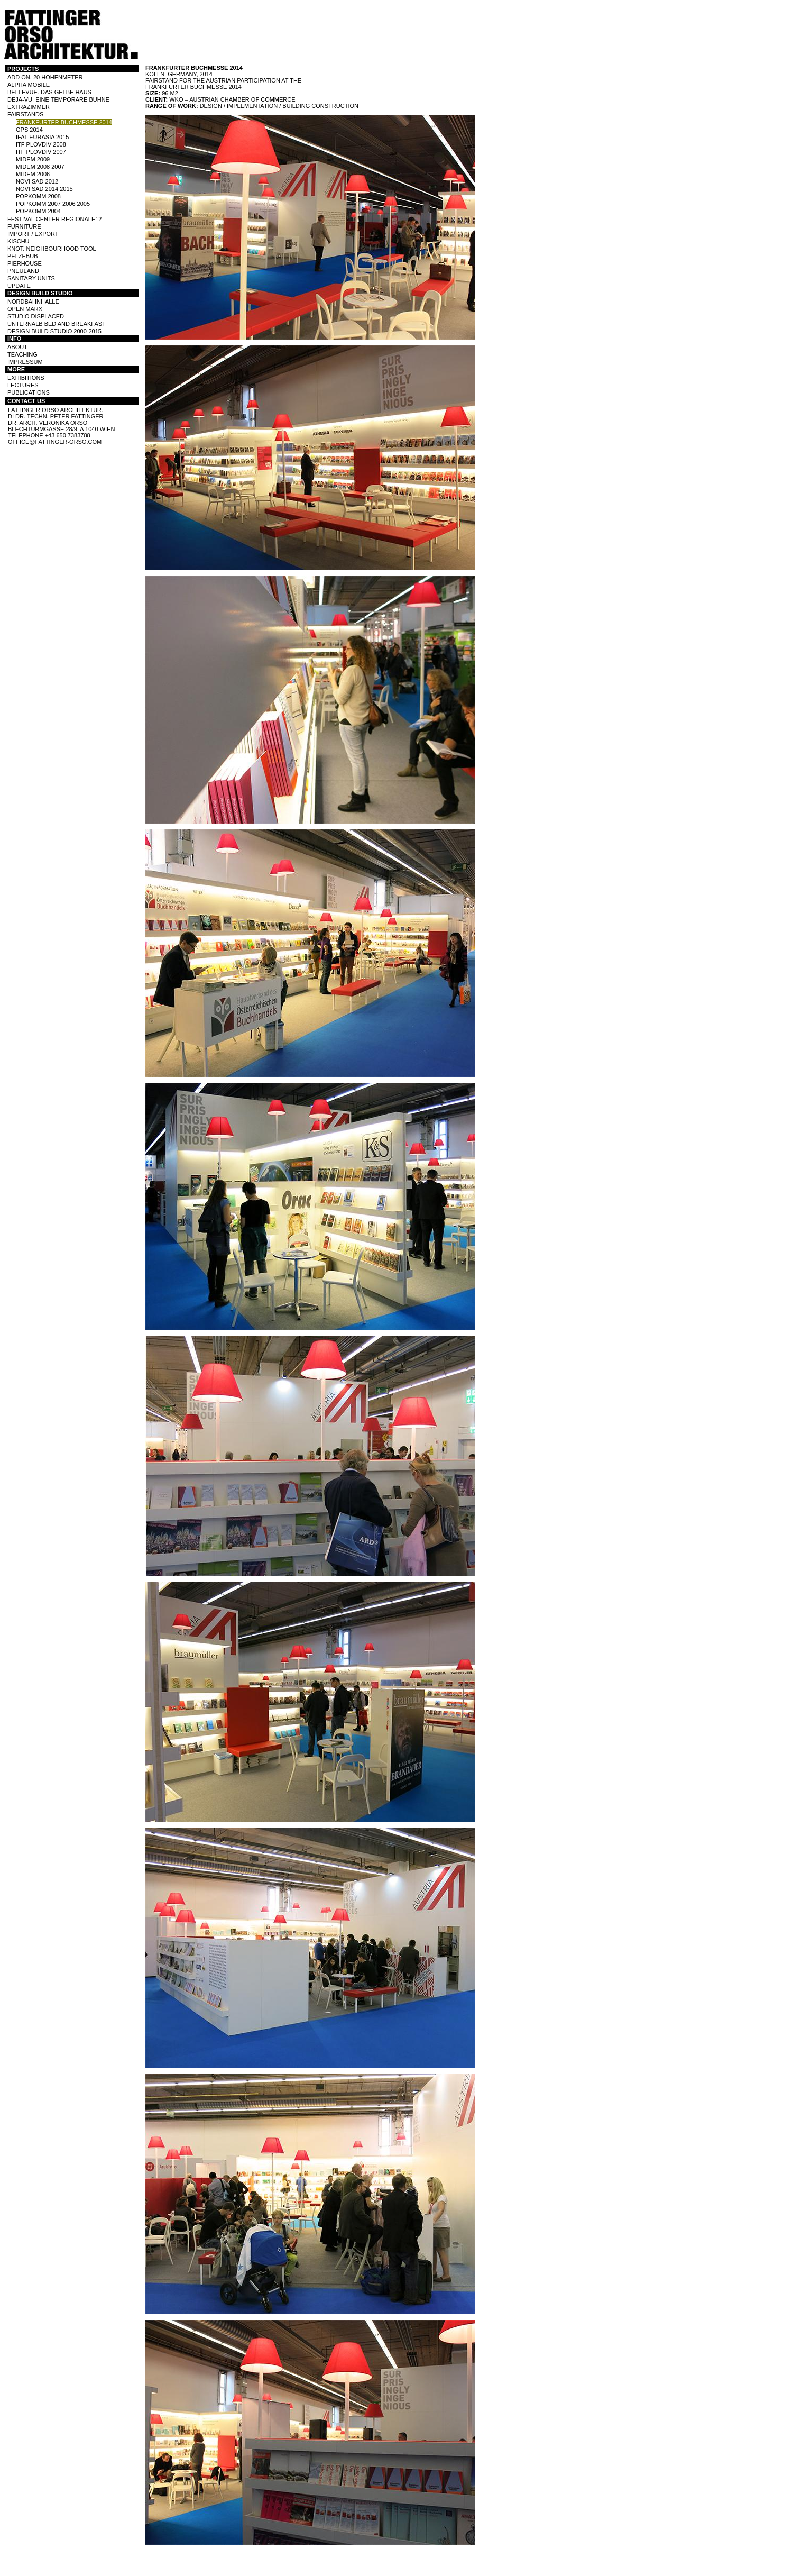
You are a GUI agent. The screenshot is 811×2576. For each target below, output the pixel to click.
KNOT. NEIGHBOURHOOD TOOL (51, 248)
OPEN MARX (24, 309)
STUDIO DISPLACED (35, 316)
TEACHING (22, 354)
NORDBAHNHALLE (33, 301)
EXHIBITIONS (25, 377)
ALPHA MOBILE (28, 84)
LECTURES (23, 385)
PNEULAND (23, 271)
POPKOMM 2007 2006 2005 (53, 203)
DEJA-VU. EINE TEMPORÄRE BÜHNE (58, 99)
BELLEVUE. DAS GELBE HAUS (49, 92)
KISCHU (18, 241)
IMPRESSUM (25, 362)
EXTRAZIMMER (28, 107)
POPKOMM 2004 (38, 211)
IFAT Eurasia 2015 (42, 137)
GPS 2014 (29, 129)
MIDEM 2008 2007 (40, 166)
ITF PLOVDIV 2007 (41, 152)
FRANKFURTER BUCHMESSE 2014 (64, 122)
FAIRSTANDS (25, 114)
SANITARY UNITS (31, 278)
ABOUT (17, 347)
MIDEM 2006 (33, 174)
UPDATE (19, 285)
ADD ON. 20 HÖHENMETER (44, 77)
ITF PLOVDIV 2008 (41, 144)
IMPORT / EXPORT (33, 234)
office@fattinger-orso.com (55, 442)
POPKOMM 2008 (38, 196)
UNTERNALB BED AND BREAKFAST (56, 324)
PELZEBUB (22, 256)
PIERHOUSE (24, 263)
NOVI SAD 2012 (37, 181)
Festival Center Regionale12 (54, 219)
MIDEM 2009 (33, 159)
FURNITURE (24, 226)
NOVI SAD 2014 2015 (44, 189)
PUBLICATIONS (28, 392)
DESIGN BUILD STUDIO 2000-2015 (54, 331)
